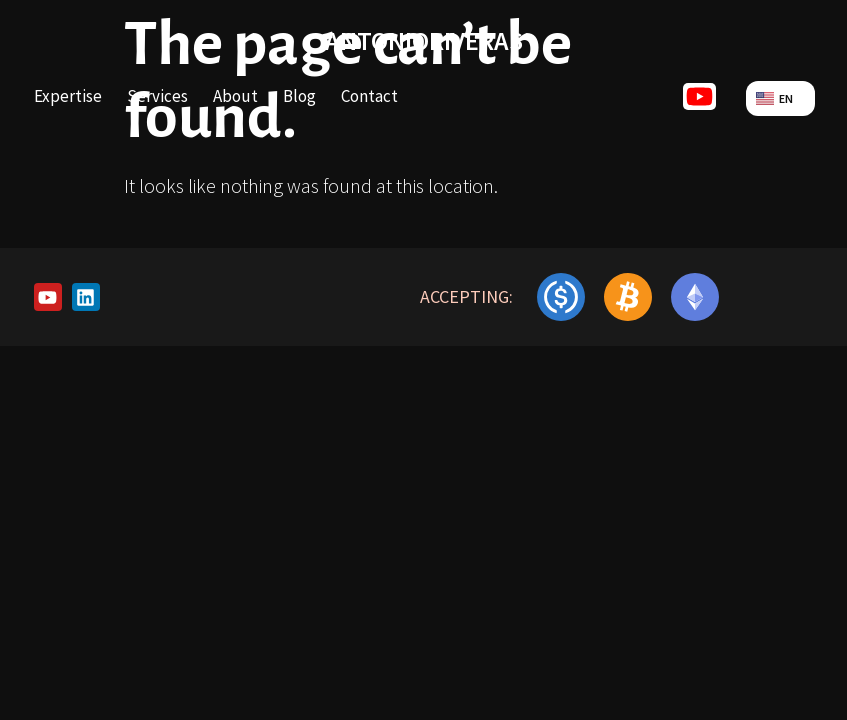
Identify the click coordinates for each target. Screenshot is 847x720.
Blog (299, 96)
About (235, 96)
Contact (369, 96)
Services (157, 96)
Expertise (68, 96)
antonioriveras (424, 40)
